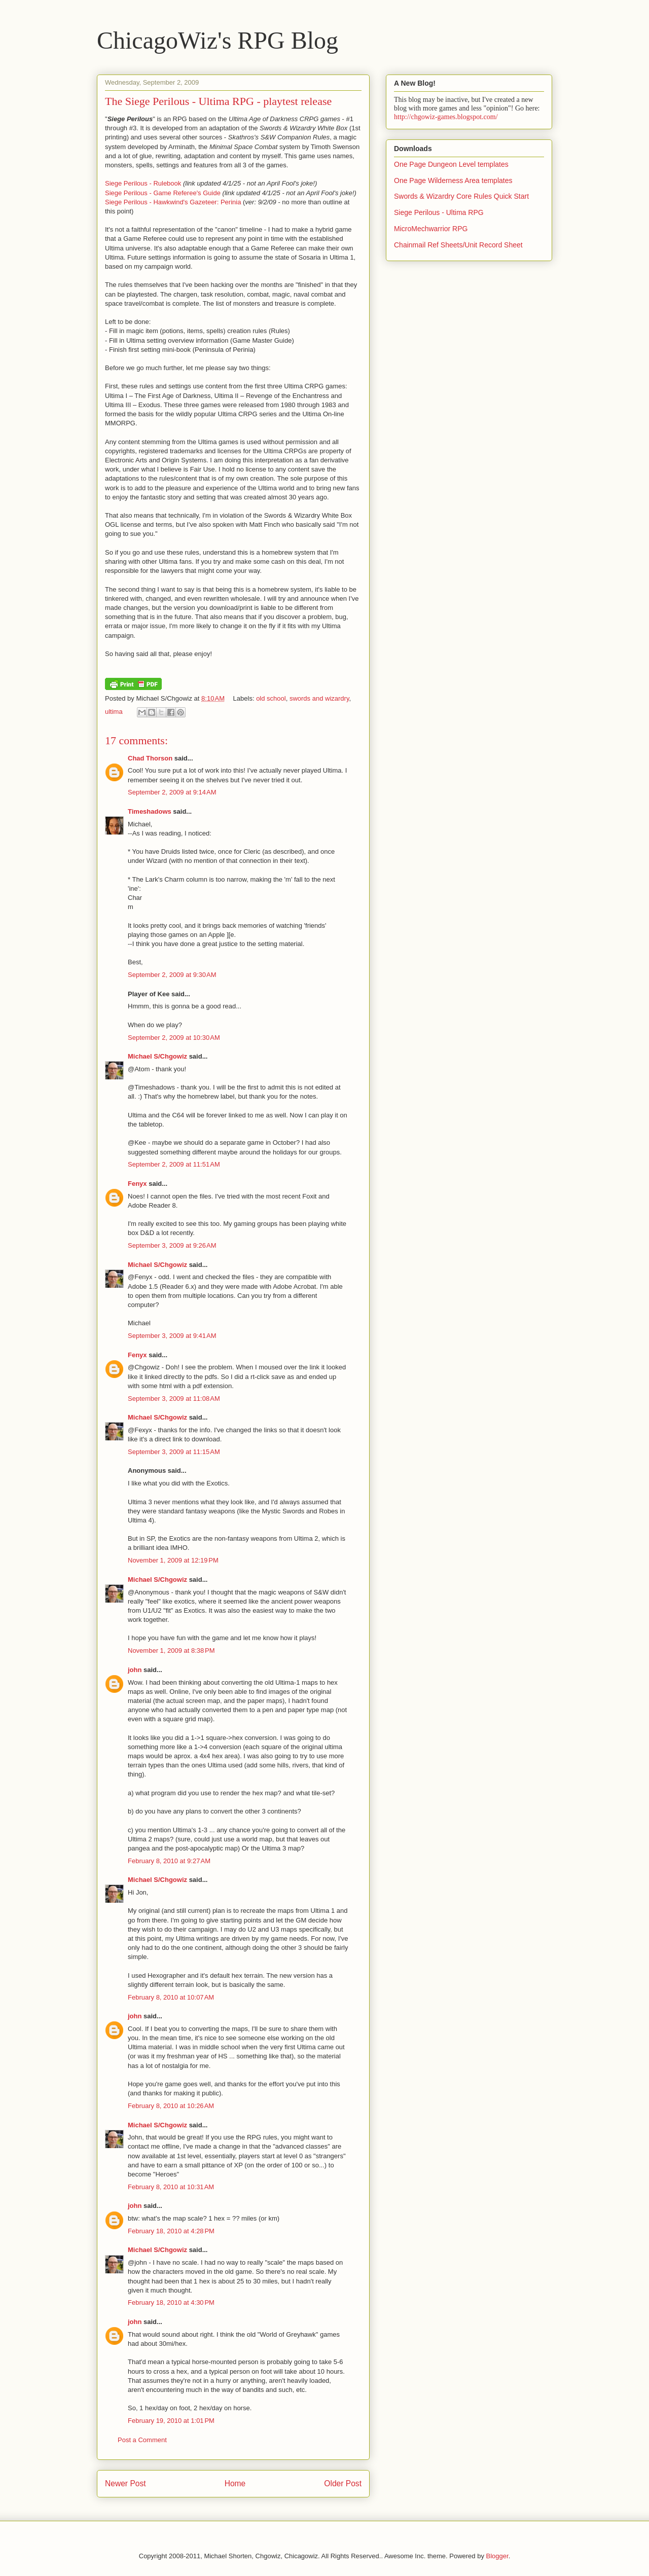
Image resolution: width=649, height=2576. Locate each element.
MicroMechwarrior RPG (430, 229)
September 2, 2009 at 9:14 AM (172, 792)
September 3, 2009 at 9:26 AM (172, 1245)
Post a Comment (142, 2440)
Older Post (343, 2483)
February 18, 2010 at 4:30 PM (171, 2302)
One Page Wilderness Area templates (453, 180)
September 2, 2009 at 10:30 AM (174, 1037)
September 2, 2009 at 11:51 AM (174, 1164)
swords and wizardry (319, 698)
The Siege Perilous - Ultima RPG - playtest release (218, 101)
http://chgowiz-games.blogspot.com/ (446, 117)
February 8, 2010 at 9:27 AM (169, 1861)
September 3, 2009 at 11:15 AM (174, 1452)
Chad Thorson (150, 758)
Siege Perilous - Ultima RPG (439, 212)
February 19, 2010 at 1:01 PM (171, 2420)
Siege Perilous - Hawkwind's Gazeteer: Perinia (173, 202)
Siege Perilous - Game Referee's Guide (163, 193)
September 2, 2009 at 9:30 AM (172, 974)
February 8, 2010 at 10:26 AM (171, 2106)
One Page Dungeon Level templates (451, 164)
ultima (114, 711)
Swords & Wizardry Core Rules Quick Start (461, 196)
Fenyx (137, 1183)
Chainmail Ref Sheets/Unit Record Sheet (458, 245)
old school (271, 698)
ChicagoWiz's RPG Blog (217, 40)
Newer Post (125, 2483)
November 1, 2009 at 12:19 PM (173, 1560)
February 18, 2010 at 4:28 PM (171, 2231)
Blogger (497, 2556)
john (134, 1670)
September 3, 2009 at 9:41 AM (172, 1335)
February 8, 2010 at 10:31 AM (171, 2187)
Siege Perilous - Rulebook (143, 183)
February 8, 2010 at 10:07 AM (171, 1997)
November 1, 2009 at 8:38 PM (171, 1650)
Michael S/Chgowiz (157, 1056)
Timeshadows (149, 811)
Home (235, 2483)
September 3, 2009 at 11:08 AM (174, 1398)
